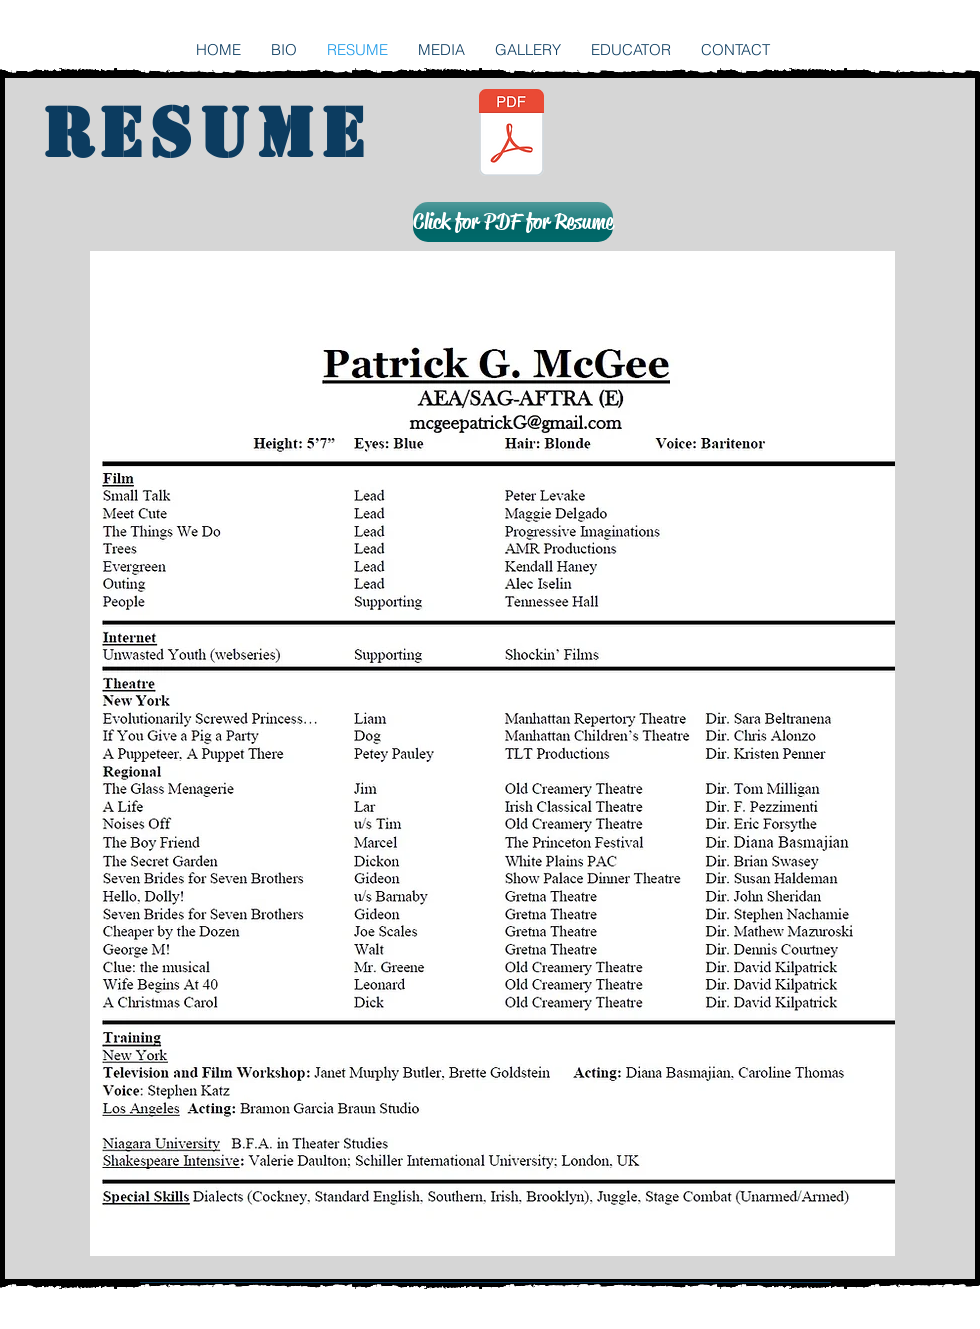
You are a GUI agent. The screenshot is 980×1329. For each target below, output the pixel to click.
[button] (512, 222)
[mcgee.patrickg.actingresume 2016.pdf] (511, 134)
